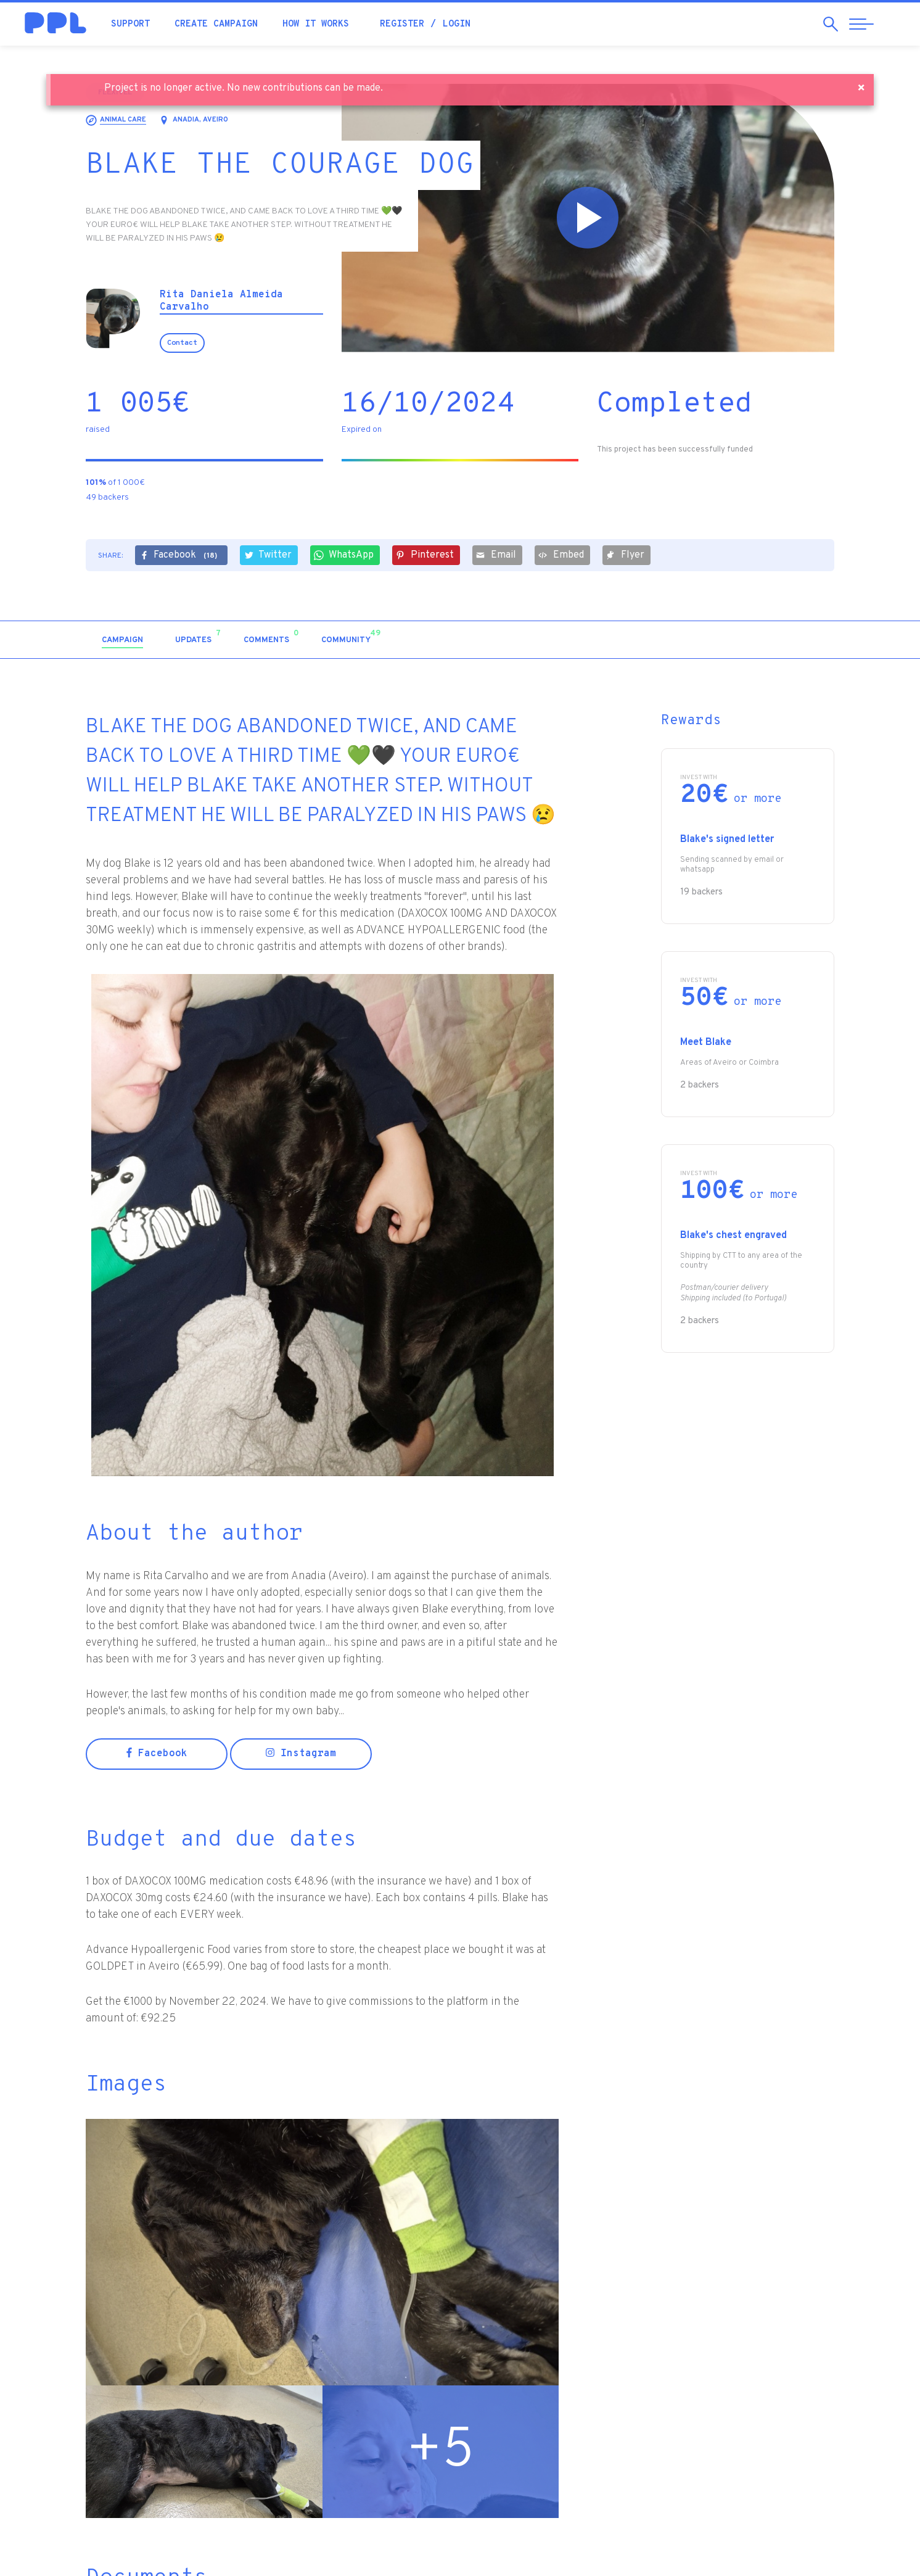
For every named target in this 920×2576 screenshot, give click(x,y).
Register (402, 24)
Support (130, 24)
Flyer (625, 555)
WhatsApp (344, 555)
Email (496, 555)
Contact (182, 343)
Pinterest (425, 555)
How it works (315, 24)
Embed (561, 555)
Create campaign (216, 24)
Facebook (180, 556)
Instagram (301, 1754)
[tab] (122, 640)
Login (456, 24)
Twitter (268, 555)
